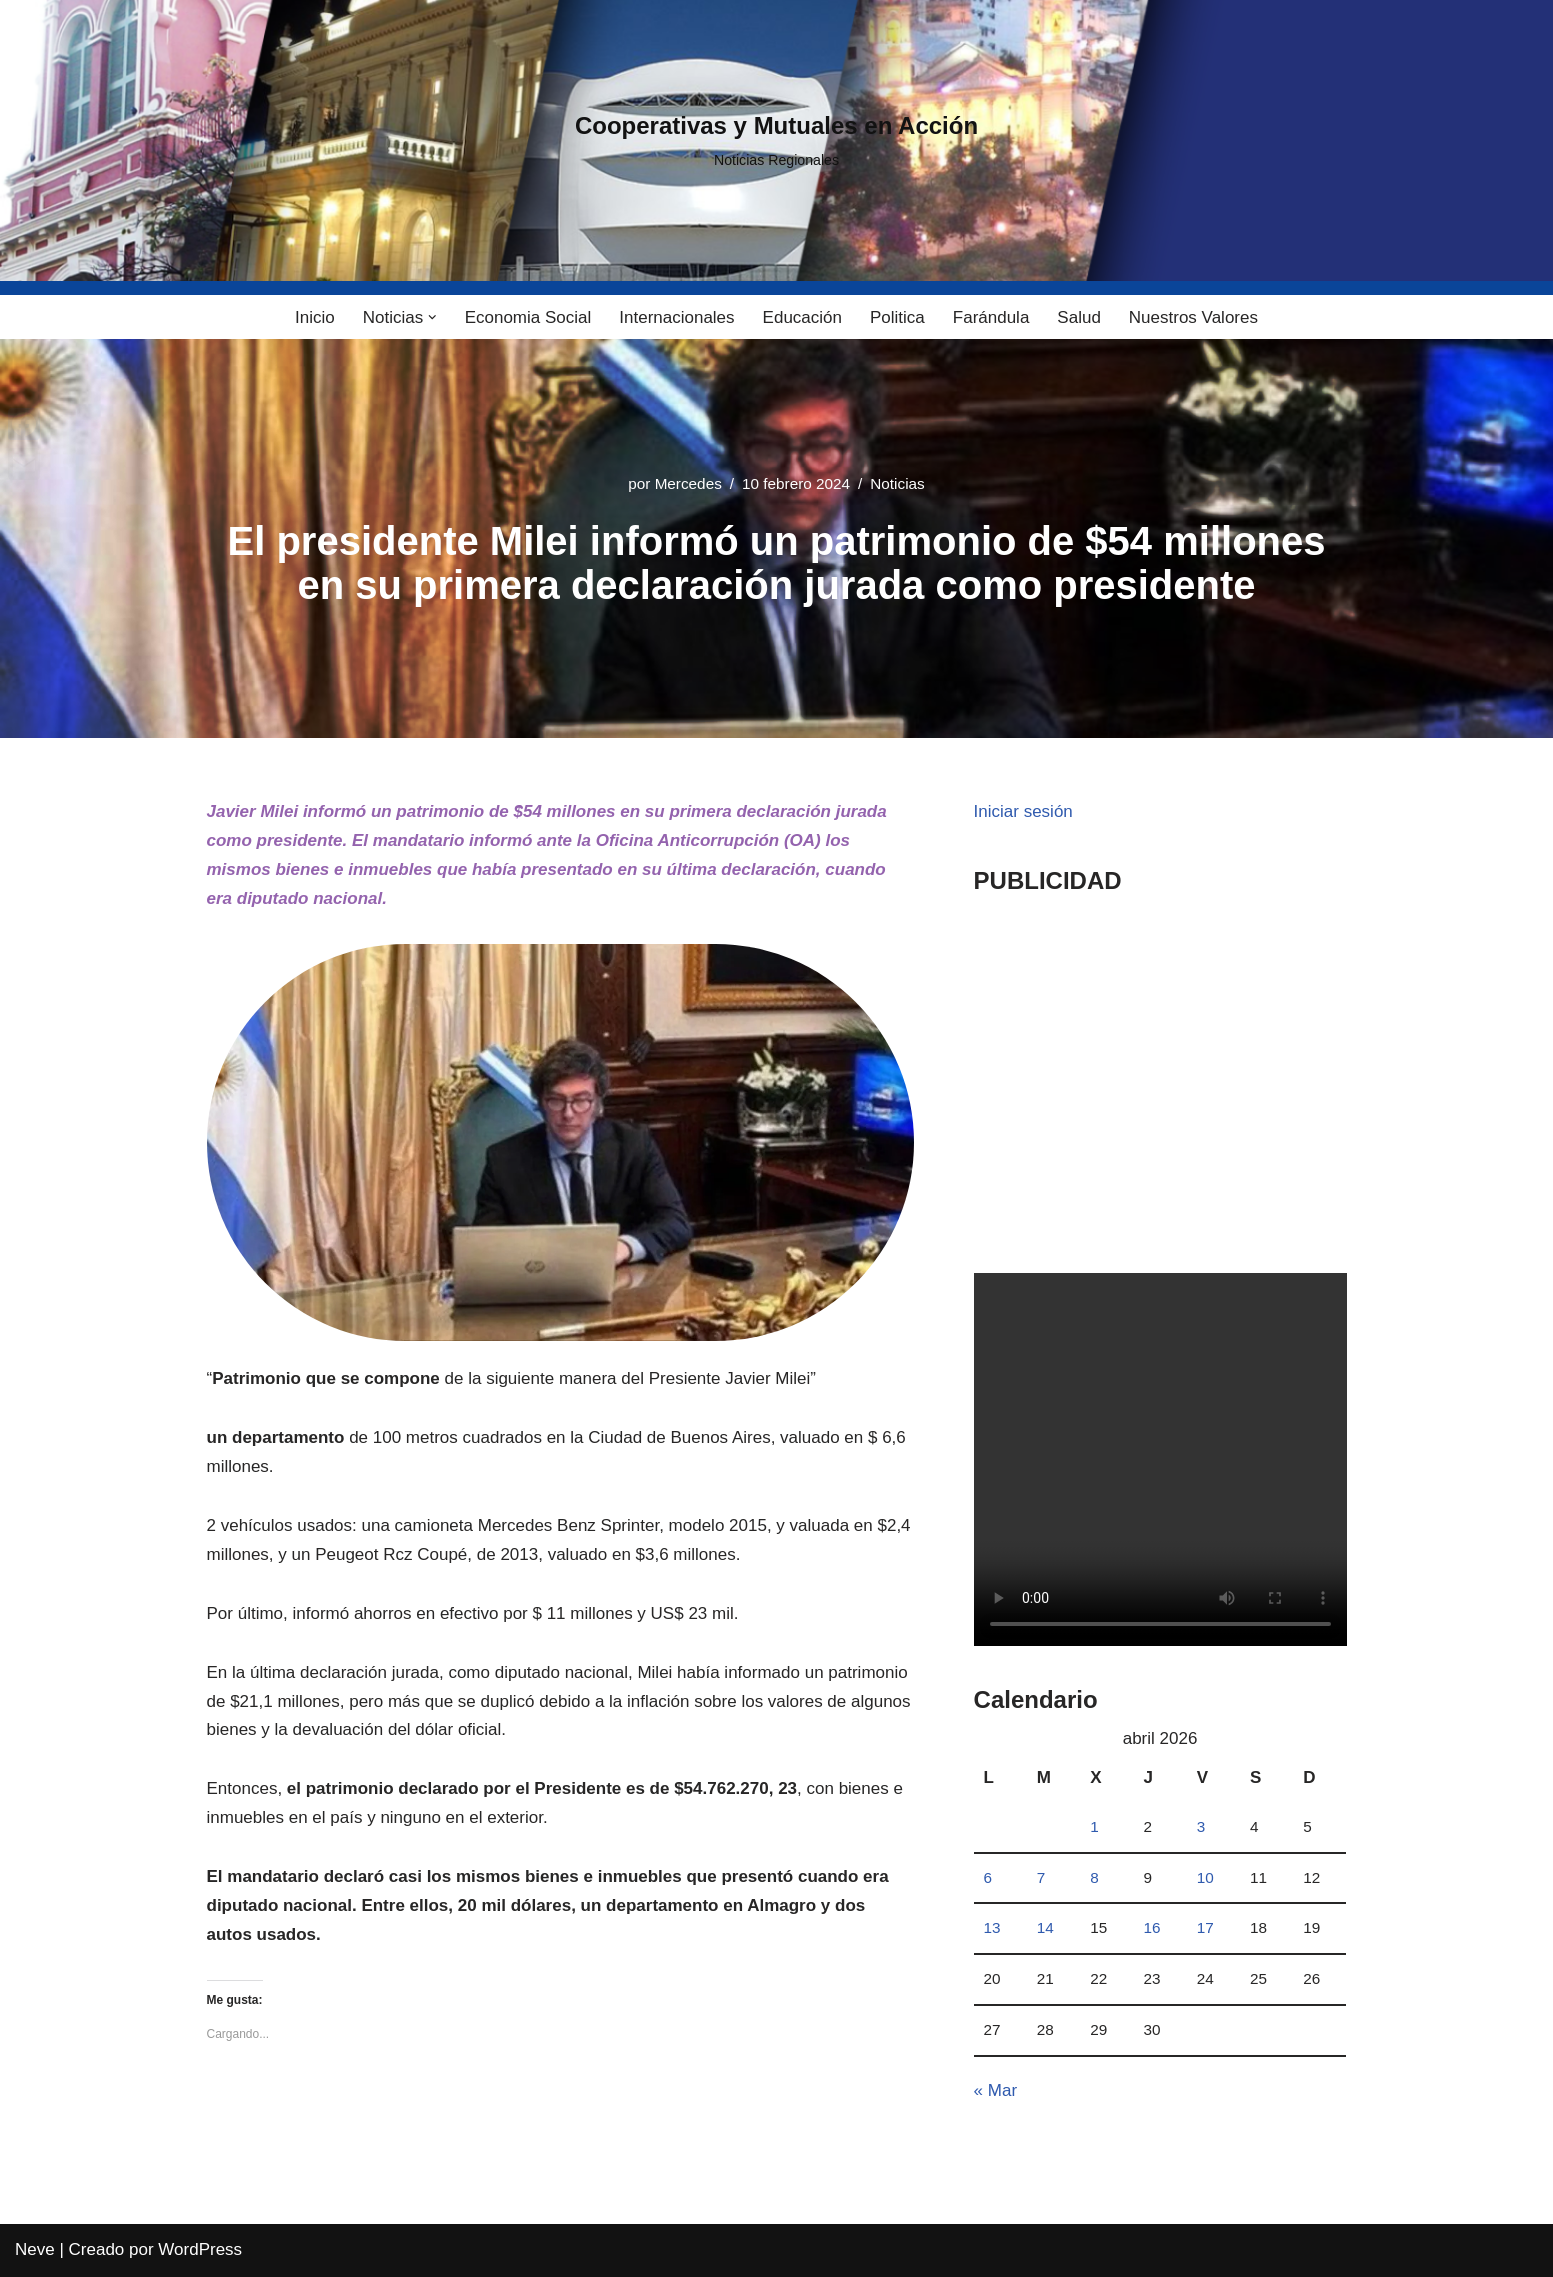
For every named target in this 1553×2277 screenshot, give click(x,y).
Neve (35, 2249)
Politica (897, 317)
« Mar (995, 2090)
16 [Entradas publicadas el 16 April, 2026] (1151, 1927)
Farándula (991, 317)
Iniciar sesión (1023, 811)
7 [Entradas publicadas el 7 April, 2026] (1041, 1877)
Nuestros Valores (1193, 317)
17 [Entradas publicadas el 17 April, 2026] (1205, 1927)
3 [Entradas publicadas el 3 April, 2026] (1201, 1826)
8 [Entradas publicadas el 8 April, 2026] (1094, 1877)
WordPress (200, 2249)
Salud (1078, 317)
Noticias (897, 483)
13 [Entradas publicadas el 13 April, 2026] (992, 1927)
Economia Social (528, 317)
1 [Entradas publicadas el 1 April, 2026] (1094, 1826)
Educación (802, 317)
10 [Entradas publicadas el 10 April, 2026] (1205, 1877)
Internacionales (676, 317)
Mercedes (688, 483)
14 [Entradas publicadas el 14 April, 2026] (1045, 1927)
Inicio (315, 317)
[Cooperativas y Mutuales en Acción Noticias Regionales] (776, 141)
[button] (432, 317)
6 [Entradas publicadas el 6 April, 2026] (988, 1877)
